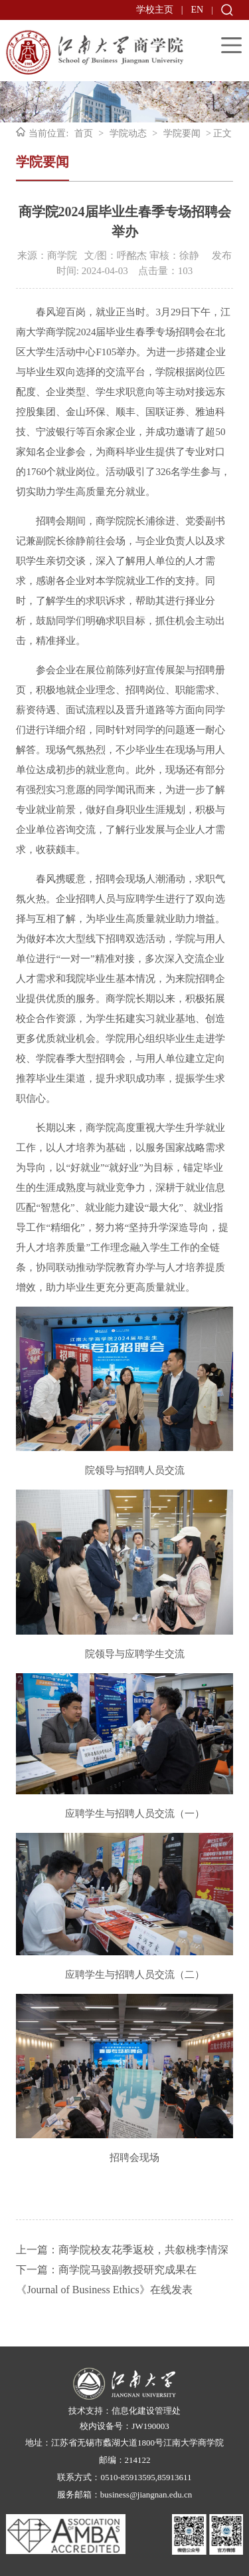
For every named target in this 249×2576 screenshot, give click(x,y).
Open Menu (231, 45)
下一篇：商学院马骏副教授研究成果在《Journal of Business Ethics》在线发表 (106, 2279)
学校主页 (154, 10)
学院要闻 (182, 133)
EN (197, 10)
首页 (83, 133)
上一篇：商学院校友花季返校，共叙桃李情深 (122, 2249)
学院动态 (128, 133)
